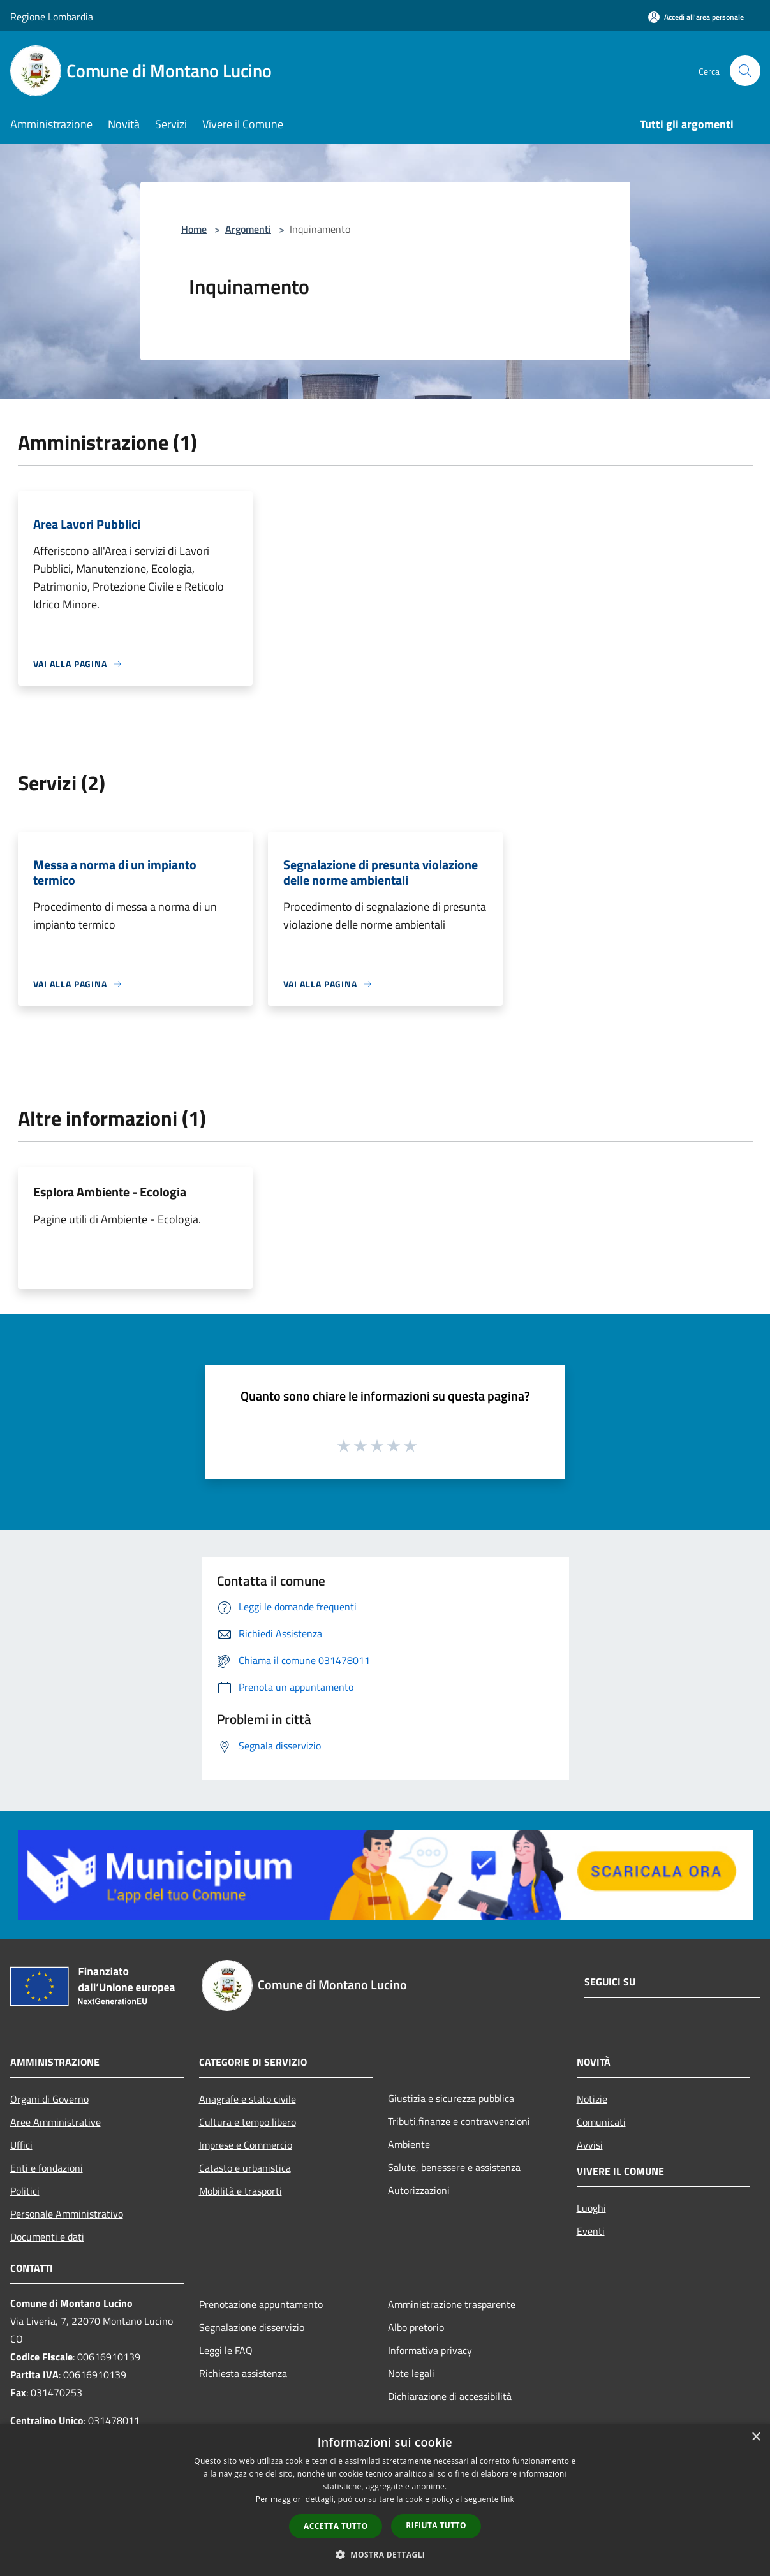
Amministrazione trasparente (451, 2304)
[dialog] (385, 2500)
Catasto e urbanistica (245, 2167)
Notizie (592, 2099)
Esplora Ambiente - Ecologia (109, 1192)
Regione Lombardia (51, 16)
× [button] (755, 2437)
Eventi (591, 2231)
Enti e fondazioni (46, 2167)
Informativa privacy (430, 2350)
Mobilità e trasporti (240, 2190)
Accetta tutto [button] (335, 2526)
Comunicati (601, 2122)
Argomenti (248, 229)
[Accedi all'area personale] (696, 17)
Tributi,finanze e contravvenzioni (459, 2121)
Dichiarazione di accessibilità (450, 2396)
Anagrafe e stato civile (247, 2099)
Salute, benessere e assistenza (454, 2167)
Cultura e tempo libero (247, 2122)
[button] (385, 2554)
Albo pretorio (416, 2327)
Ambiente (409, 2144)
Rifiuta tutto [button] (436, 2525)
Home (194, 229)
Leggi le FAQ (226, 2350)
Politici (25, 2190)
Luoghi (591, 2208)
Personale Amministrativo (66, 2213)
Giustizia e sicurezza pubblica (451, 2098)
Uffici (21, 2145)
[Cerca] (745, 70)
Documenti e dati (47, 2236)
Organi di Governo (49, 2099)
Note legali (411, 2373)
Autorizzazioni (419, 2190)
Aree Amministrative (55, 2122)
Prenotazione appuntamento (261, 2304)
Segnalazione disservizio (251, 2327)
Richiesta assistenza (243, 2373)
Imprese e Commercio (245, 2145)
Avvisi (590, 2145)
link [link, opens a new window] (507, 2499)
